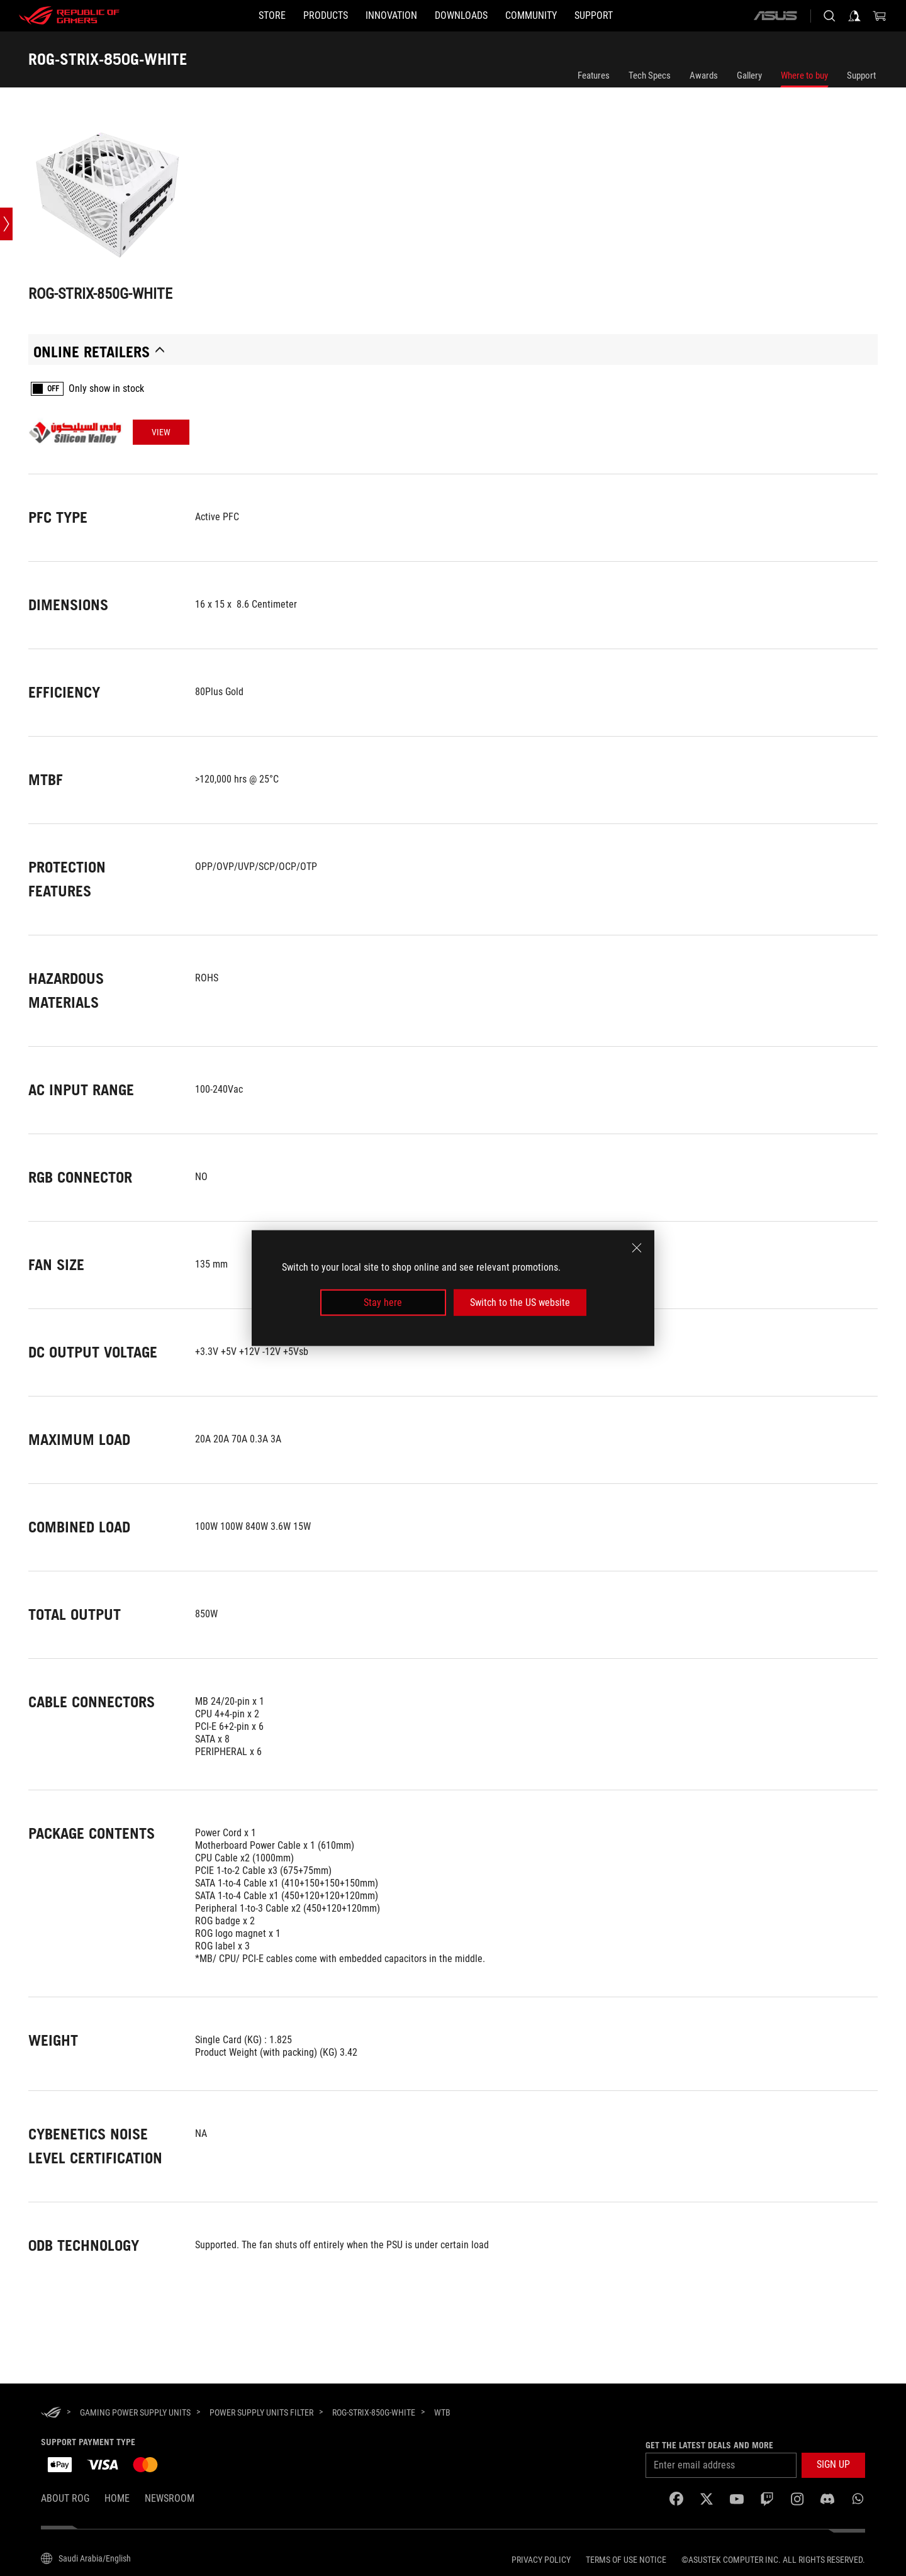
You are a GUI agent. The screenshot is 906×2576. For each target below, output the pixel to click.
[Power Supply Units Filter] (261, 2412)
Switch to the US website (520, 1302)
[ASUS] (775, 16)
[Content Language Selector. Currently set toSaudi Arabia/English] (86, 2558)
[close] (636, 1247)
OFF (53, 389)
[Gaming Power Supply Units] (135, 2412)
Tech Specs (650, 75)
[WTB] (442, 2413)
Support (861, 75)
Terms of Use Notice (626, 2560)
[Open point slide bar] (6, 224)
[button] (325, 15)
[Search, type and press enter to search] (829, 16)
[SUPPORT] (593, 15)
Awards (704, 75)
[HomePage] (51, 2413)
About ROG (65, 2498)
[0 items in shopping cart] (879, 15)
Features (594, 75)
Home (117, 2498)
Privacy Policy (541, 2560)
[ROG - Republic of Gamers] (69, 15)
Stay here (383, 1302)
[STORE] (272, 15)
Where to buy (804, 75)
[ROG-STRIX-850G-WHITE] (373, 2412)
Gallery (749, 75)
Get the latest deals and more (709, 2445)
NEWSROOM (169, 2498)
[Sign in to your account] (854, 15)
